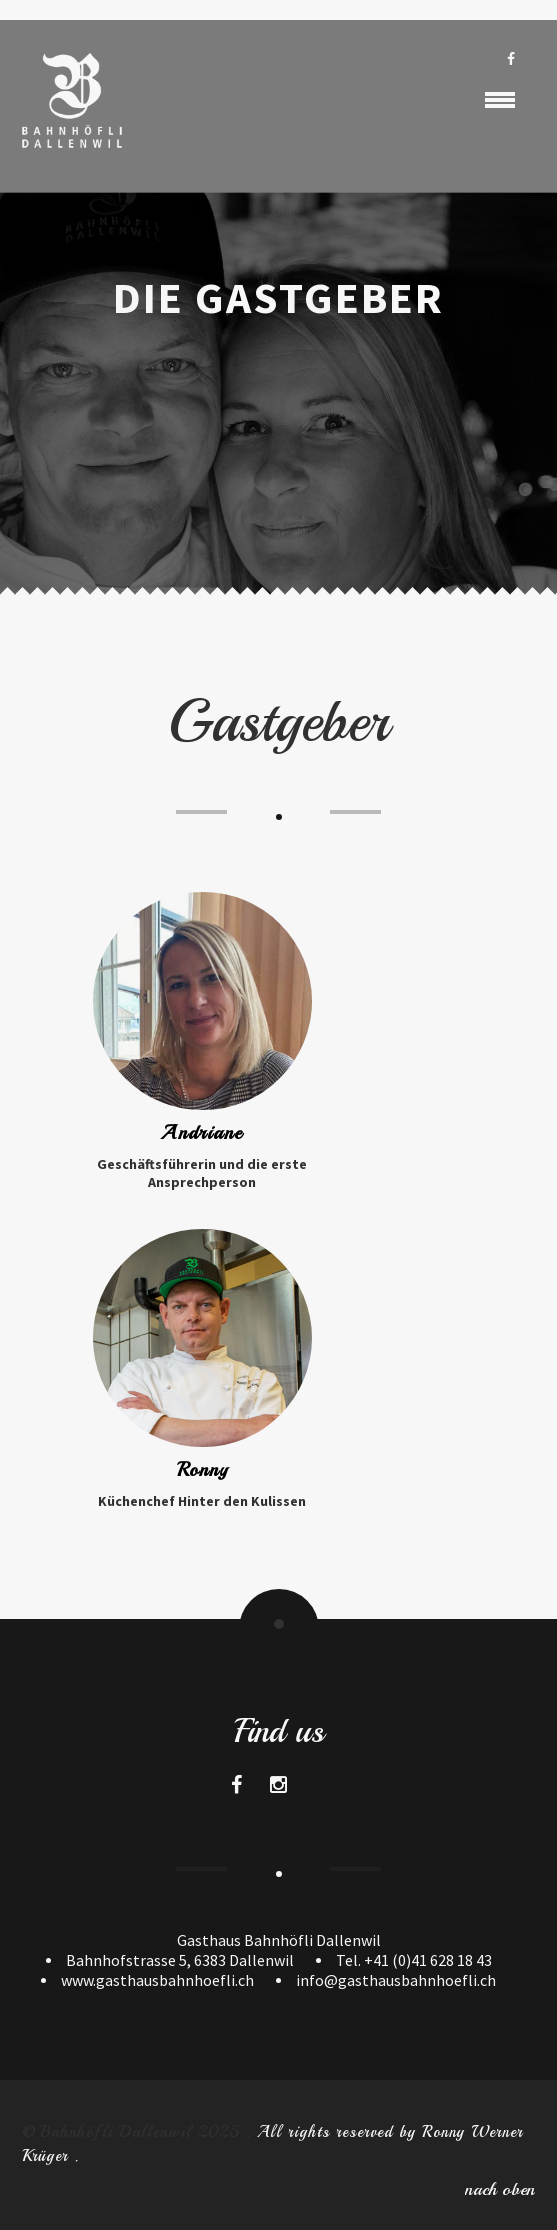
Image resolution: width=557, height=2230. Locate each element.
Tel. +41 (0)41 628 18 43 (414, 1960)
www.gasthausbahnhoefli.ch (157, 1980)
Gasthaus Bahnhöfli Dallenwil (279, 1940)
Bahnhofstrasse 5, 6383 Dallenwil (180, 1960)
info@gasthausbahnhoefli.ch (396, 1980)
